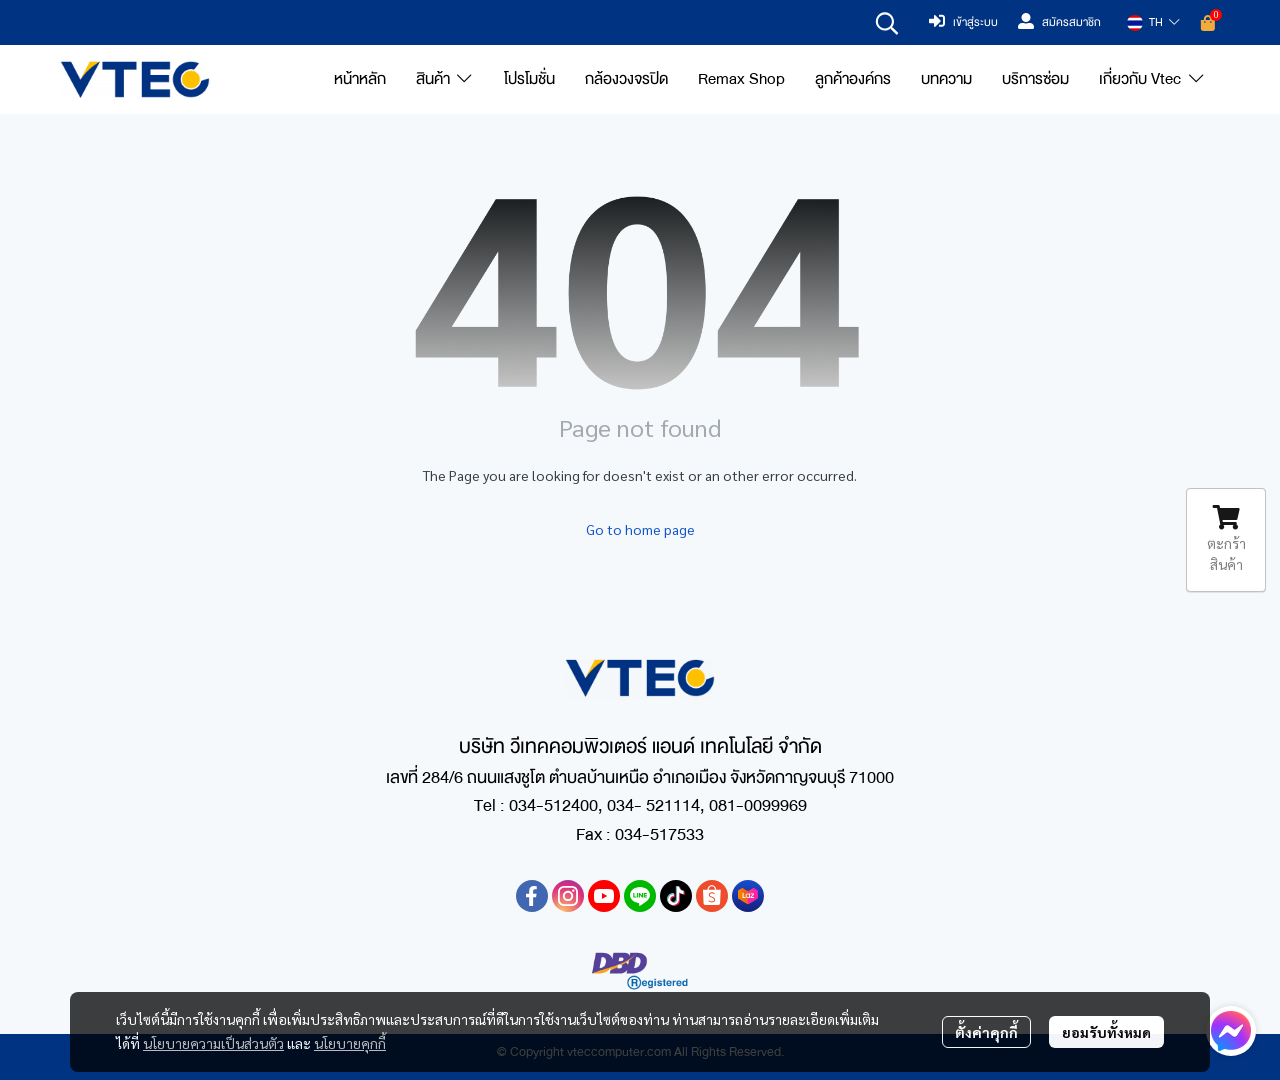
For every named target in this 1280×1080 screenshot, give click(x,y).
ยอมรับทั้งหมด (1106, 1032)
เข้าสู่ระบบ (963, 23)
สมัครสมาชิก (1059, 23)
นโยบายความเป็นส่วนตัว (213, 1043)
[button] (887, 23)
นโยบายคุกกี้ (350, 1043)
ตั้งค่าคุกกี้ (986, 1032)
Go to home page (640, 529)
